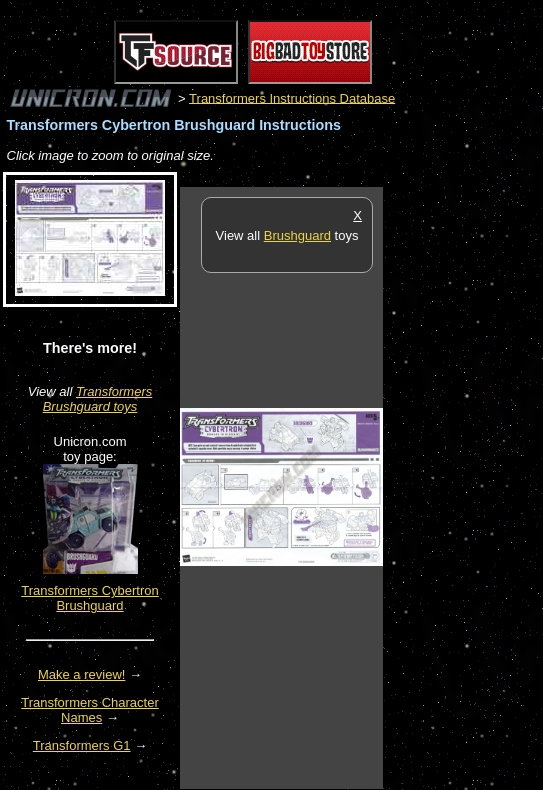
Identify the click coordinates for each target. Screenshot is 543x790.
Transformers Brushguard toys (98, 399)
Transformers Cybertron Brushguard (90, 598)
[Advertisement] (463, 487)
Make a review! (81, 674)
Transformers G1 (82, 745)
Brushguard (297, 235)
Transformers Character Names (90, 710)
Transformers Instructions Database (292, 97)
